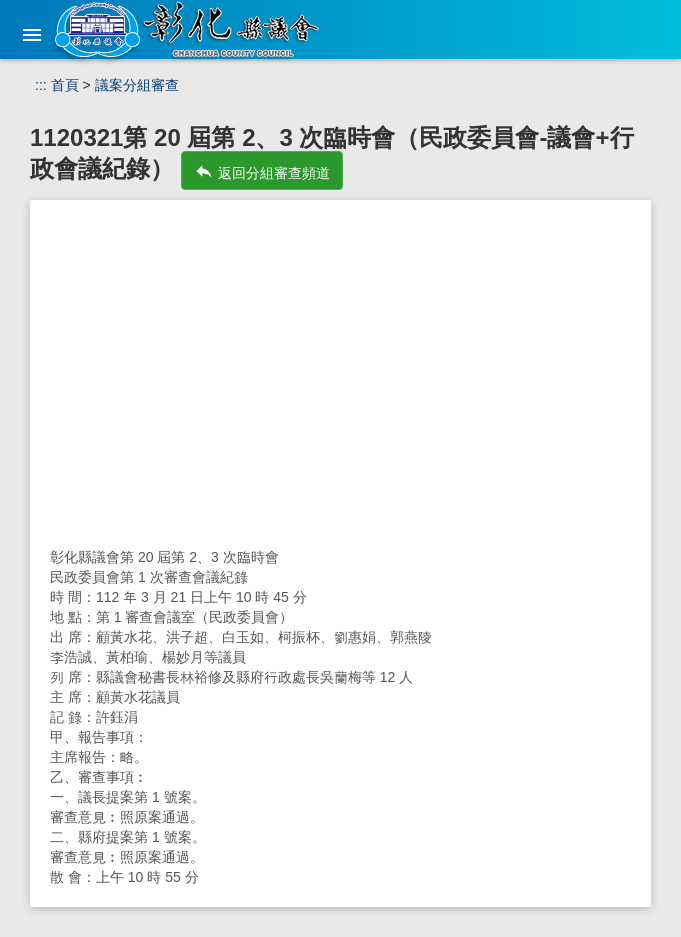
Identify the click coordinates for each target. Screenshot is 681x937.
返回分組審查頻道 (262, 171)
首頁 (65, 85)
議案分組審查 (137, 85)
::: (41, 85)
